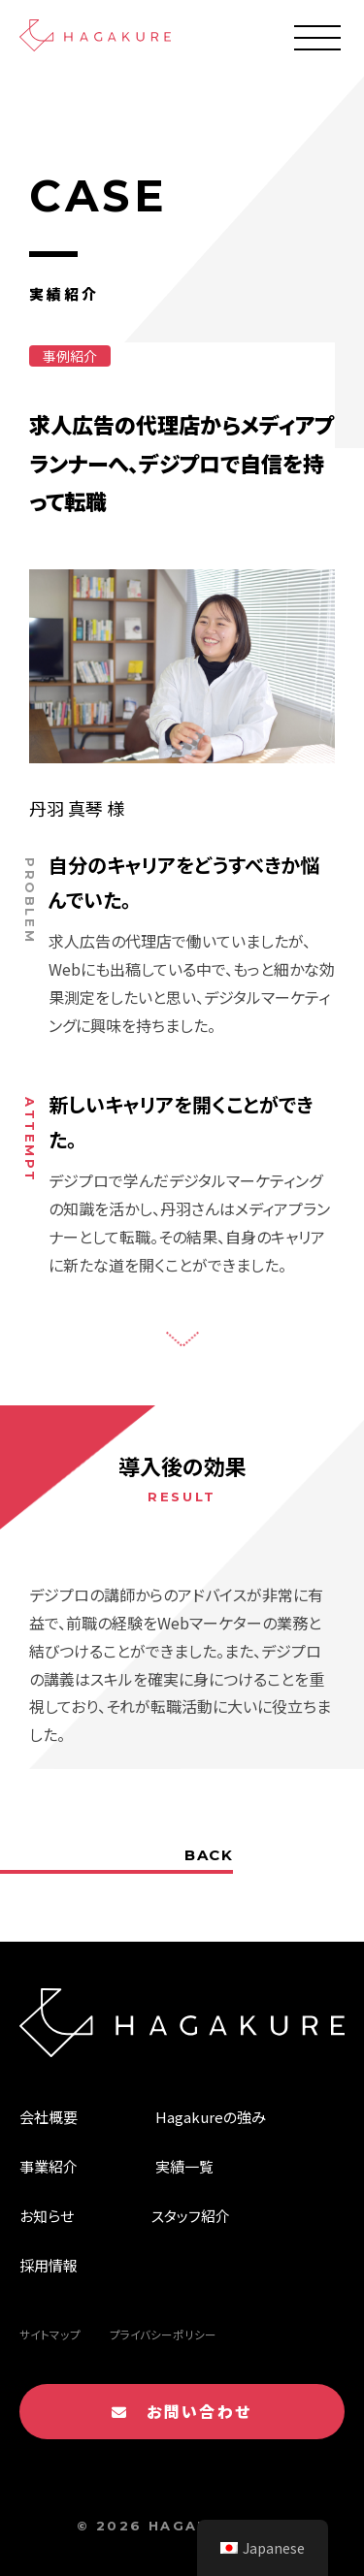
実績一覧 (184, 2166)
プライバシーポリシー (163, 2334)
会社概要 (48, 2117)
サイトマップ (50, 2334)
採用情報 (48, 2265)
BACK (208, 1855)
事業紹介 (48, 2166)
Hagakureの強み (210, 2117)
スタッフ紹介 (190, 2216)
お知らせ (46, 2216)
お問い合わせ (181, 2411)
